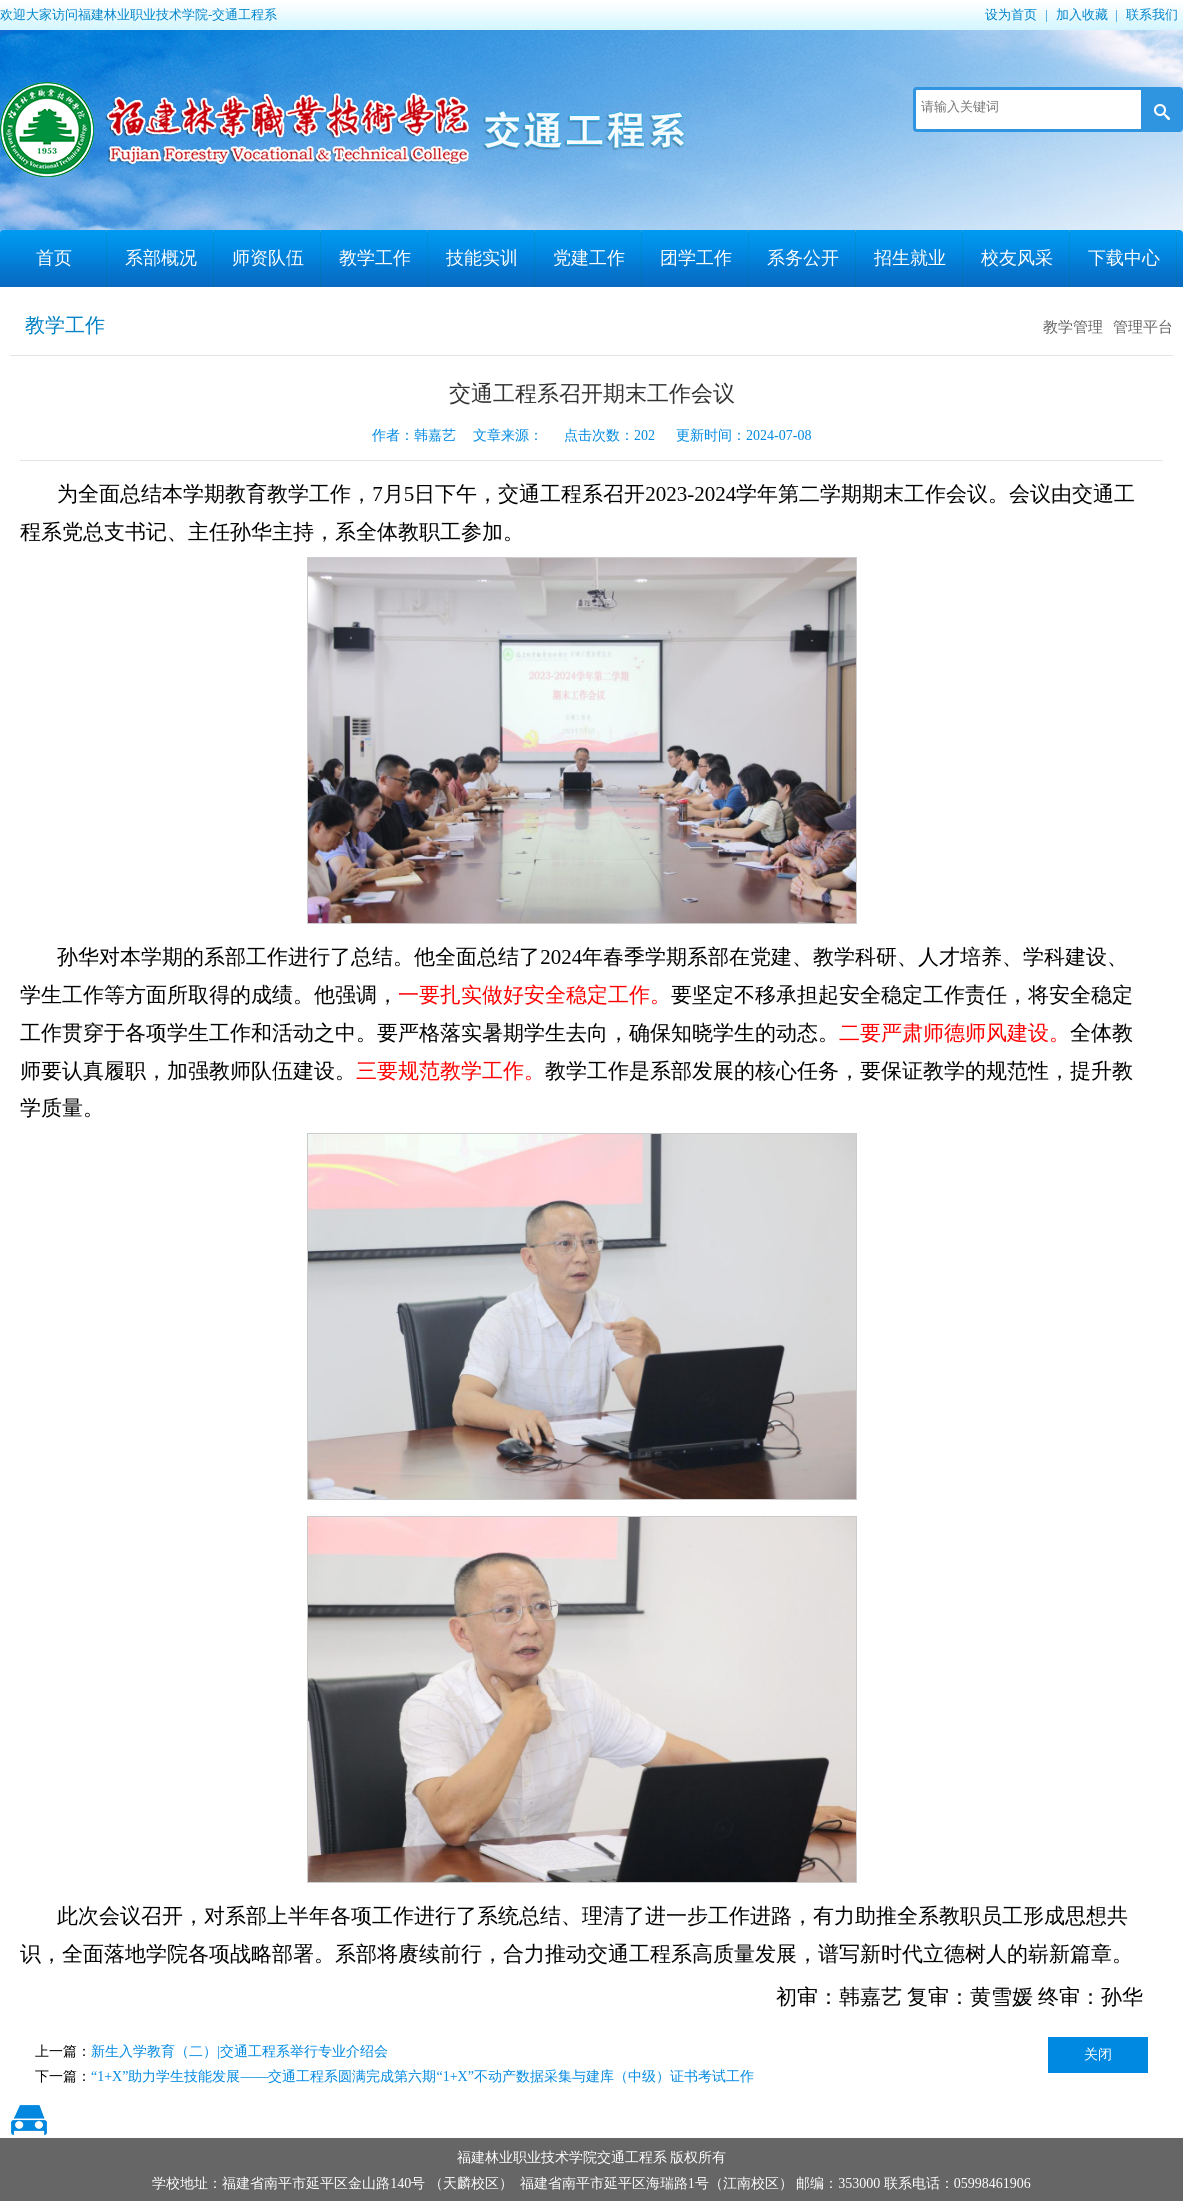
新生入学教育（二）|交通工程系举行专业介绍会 (239, 2051)
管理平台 (1143, 327)
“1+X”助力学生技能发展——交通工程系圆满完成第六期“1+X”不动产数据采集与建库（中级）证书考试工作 (422, 2076)
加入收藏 (1082, 14)
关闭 (1098, 2054)
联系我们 (1152, 14)
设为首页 (1011, 14)
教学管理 (1073, 327)
